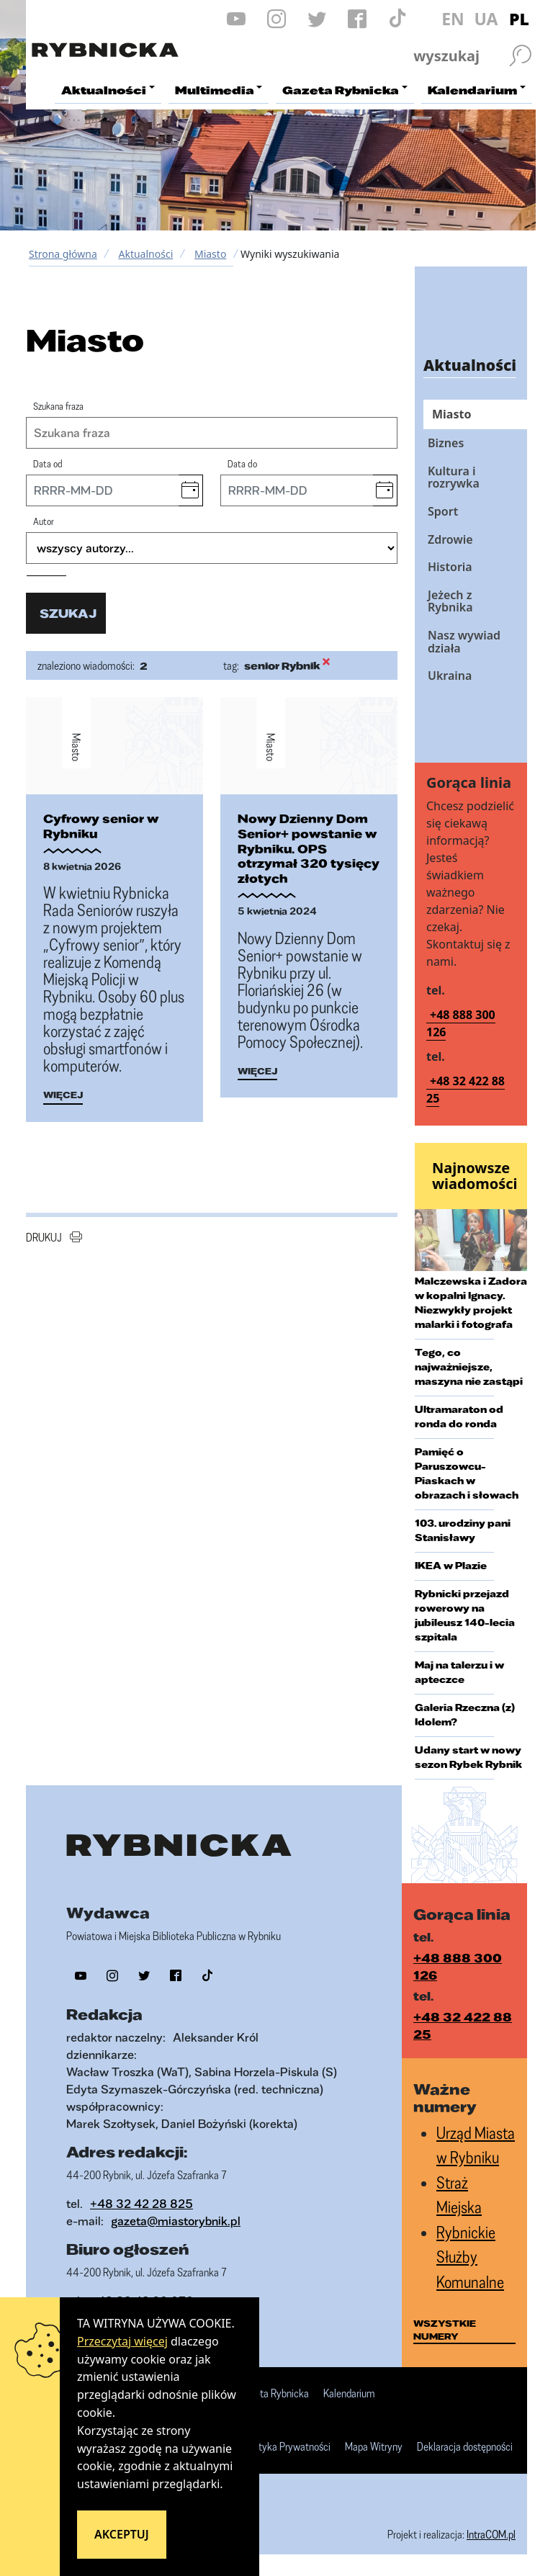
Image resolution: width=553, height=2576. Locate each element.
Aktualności (145, 254)
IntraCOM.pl (491, 2534)
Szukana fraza (58, 406)
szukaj (68, 613)
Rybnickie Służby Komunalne (470, 2257)
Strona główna (63, 254)
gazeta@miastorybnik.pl (175, 2220)
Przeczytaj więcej (122, 2341)
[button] (190, 490)
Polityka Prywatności (287, 2447)
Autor (43, 521)
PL (519, 18)
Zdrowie (450, 539)
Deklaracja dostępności (465, 2447)
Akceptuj (121, 2534)
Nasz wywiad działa (464, 641)
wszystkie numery (444, 2329)
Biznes (446, 443)
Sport (443, 511)
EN (452, 18)
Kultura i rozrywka (454, 477)
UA (486, 18)
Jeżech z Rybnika (450, 601)
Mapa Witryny (374, 2447)
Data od (48, 463)
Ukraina (450, 675)
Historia (450, 567)
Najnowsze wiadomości (475, 1175)
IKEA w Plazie (451, 1565)
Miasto (210, 254)
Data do (242, 463)
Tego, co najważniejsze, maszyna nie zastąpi (469, 1367)
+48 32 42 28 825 (141, 2203)
